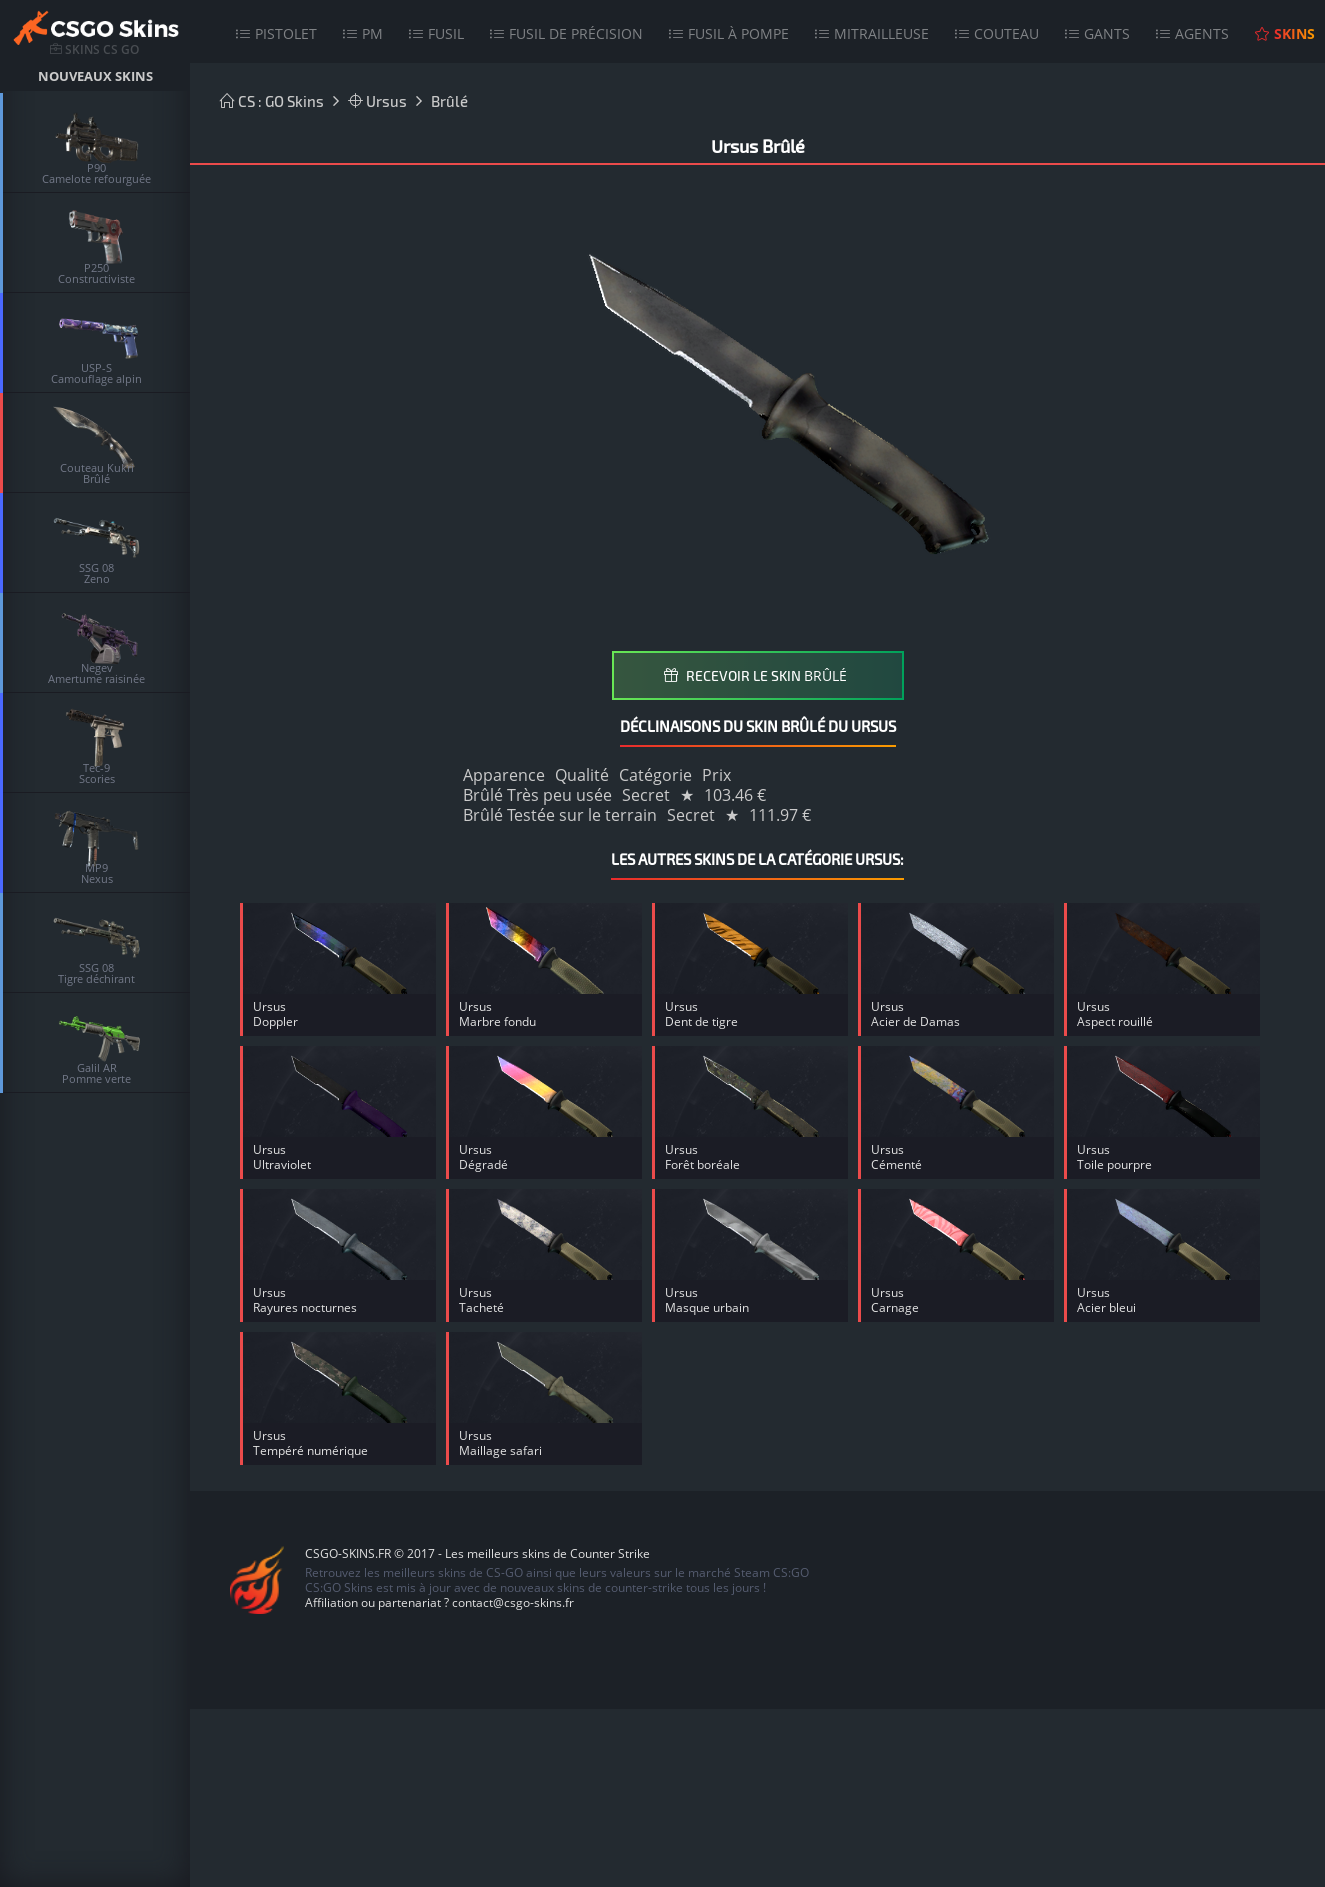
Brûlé (449, 101)
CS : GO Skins (272, 101)
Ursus (377, 101)
